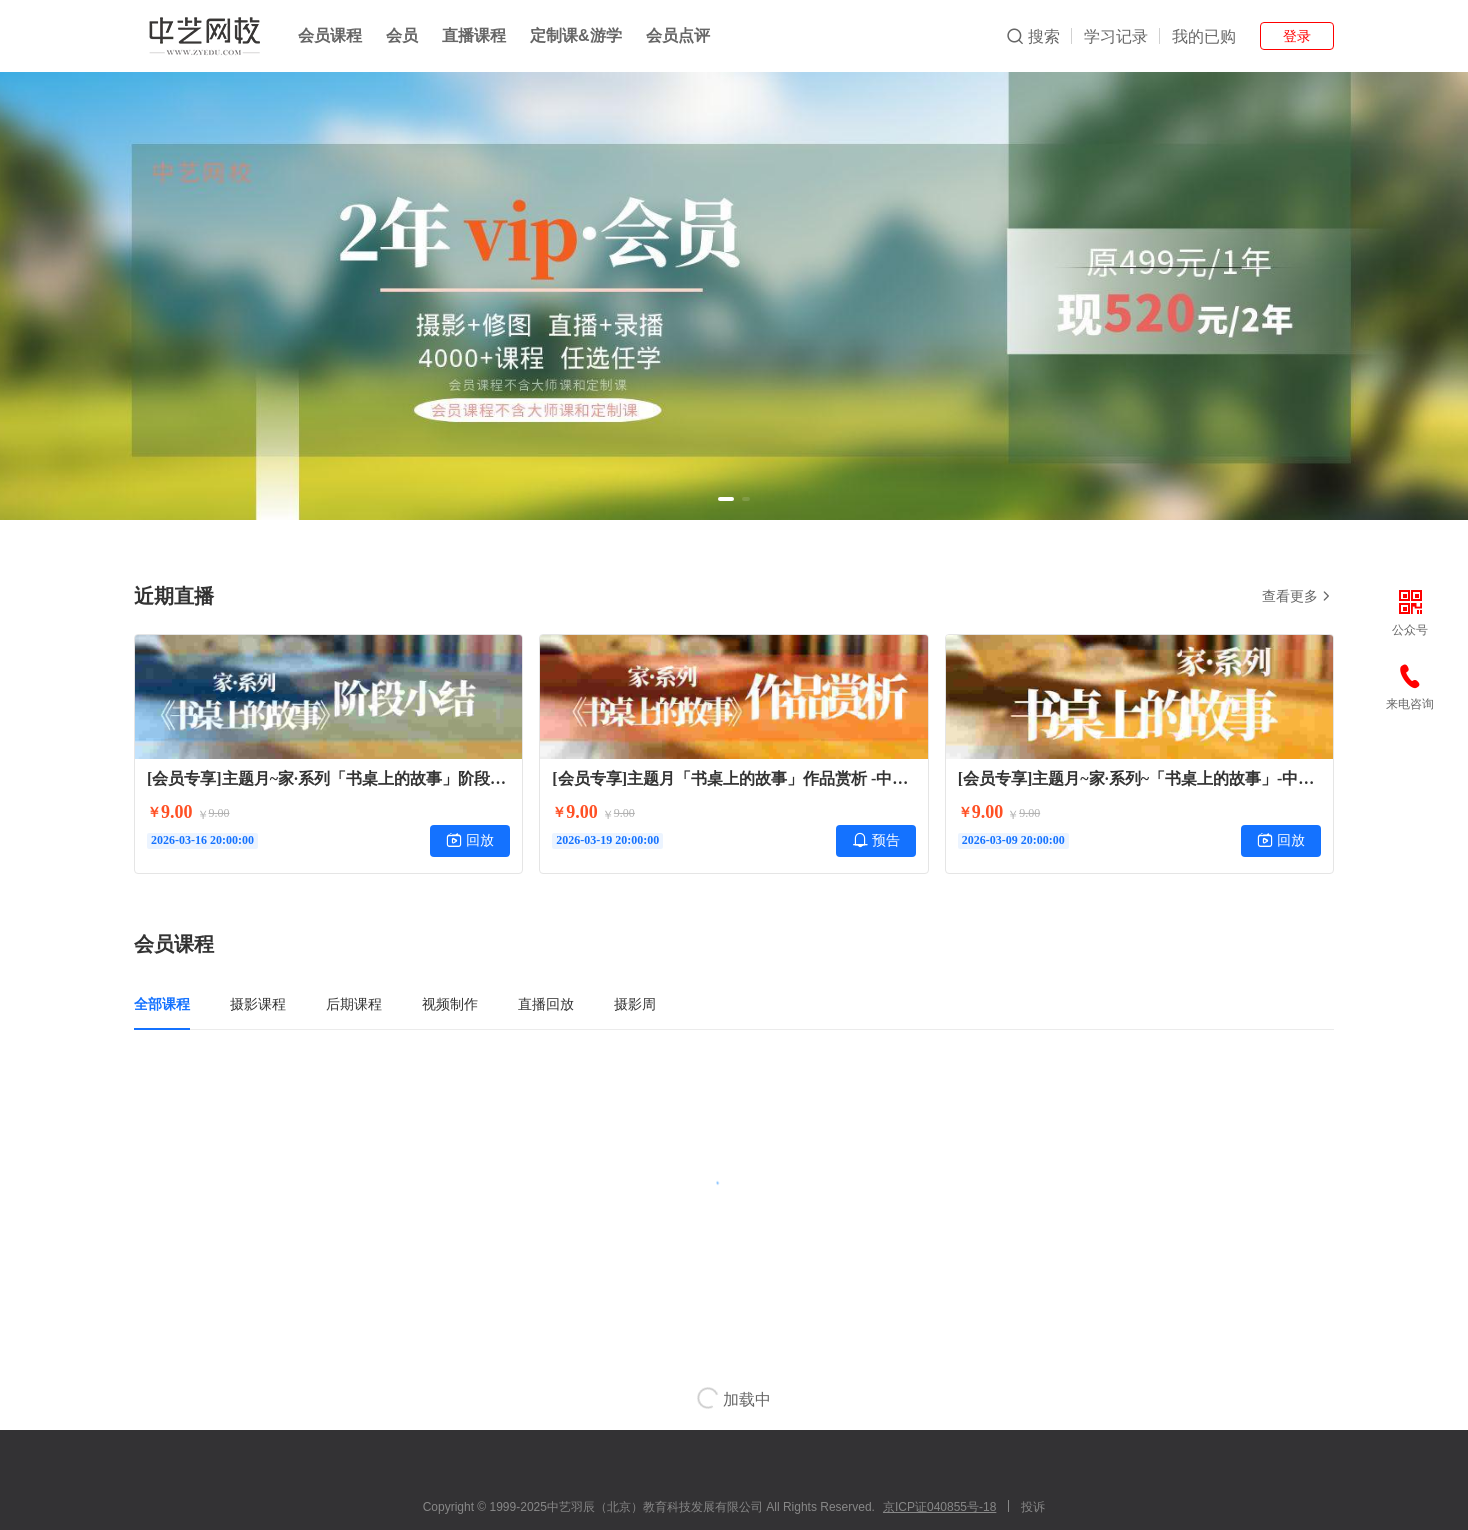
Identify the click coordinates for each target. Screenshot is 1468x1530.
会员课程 (330, 35)
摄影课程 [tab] (258, 1004)
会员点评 (678, 35)
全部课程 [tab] (162, 1004)
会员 (402, 35)
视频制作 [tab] (450, 1004)
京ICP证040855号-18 (939, 1507)
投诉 (1033, 1507)
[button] (726, 499)
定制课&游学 (576, 35)
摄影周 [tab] (635, 1004)
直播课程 (474, 35)
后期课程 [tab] (354, 1004)
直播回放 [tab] (546, 1004)
